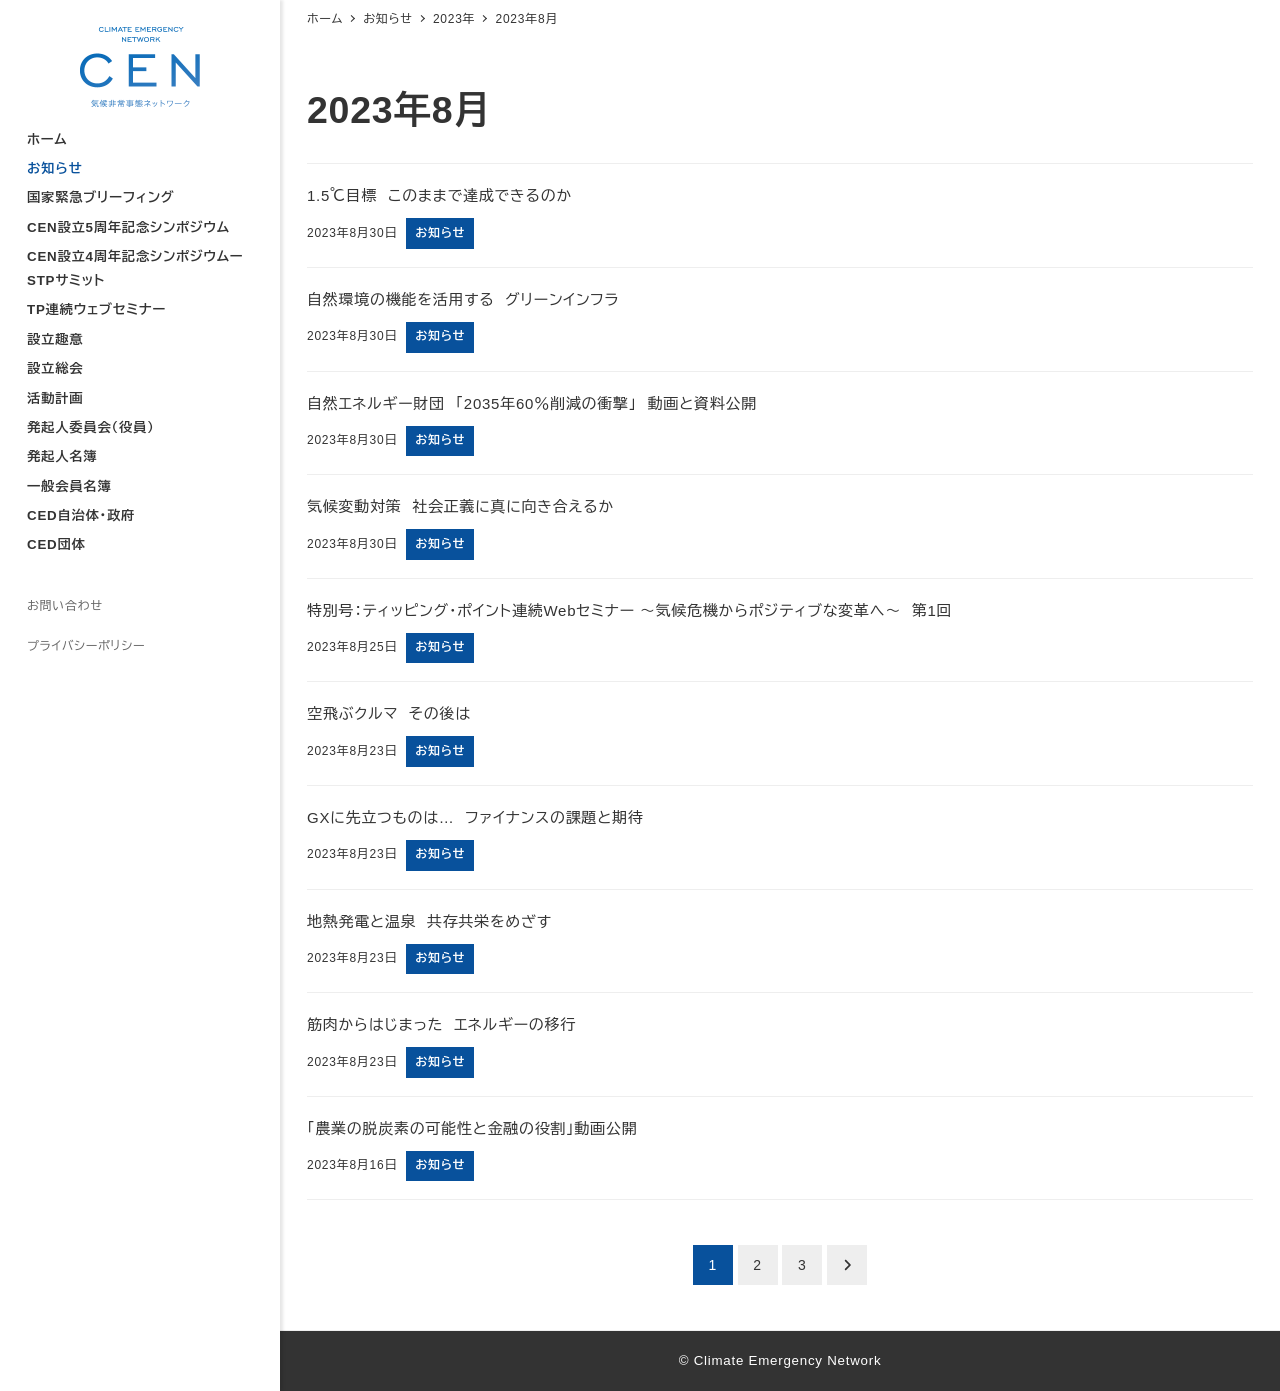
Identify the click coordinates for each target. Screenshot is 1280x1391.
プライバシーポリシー (86, 646)
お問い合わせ (65, 606)
